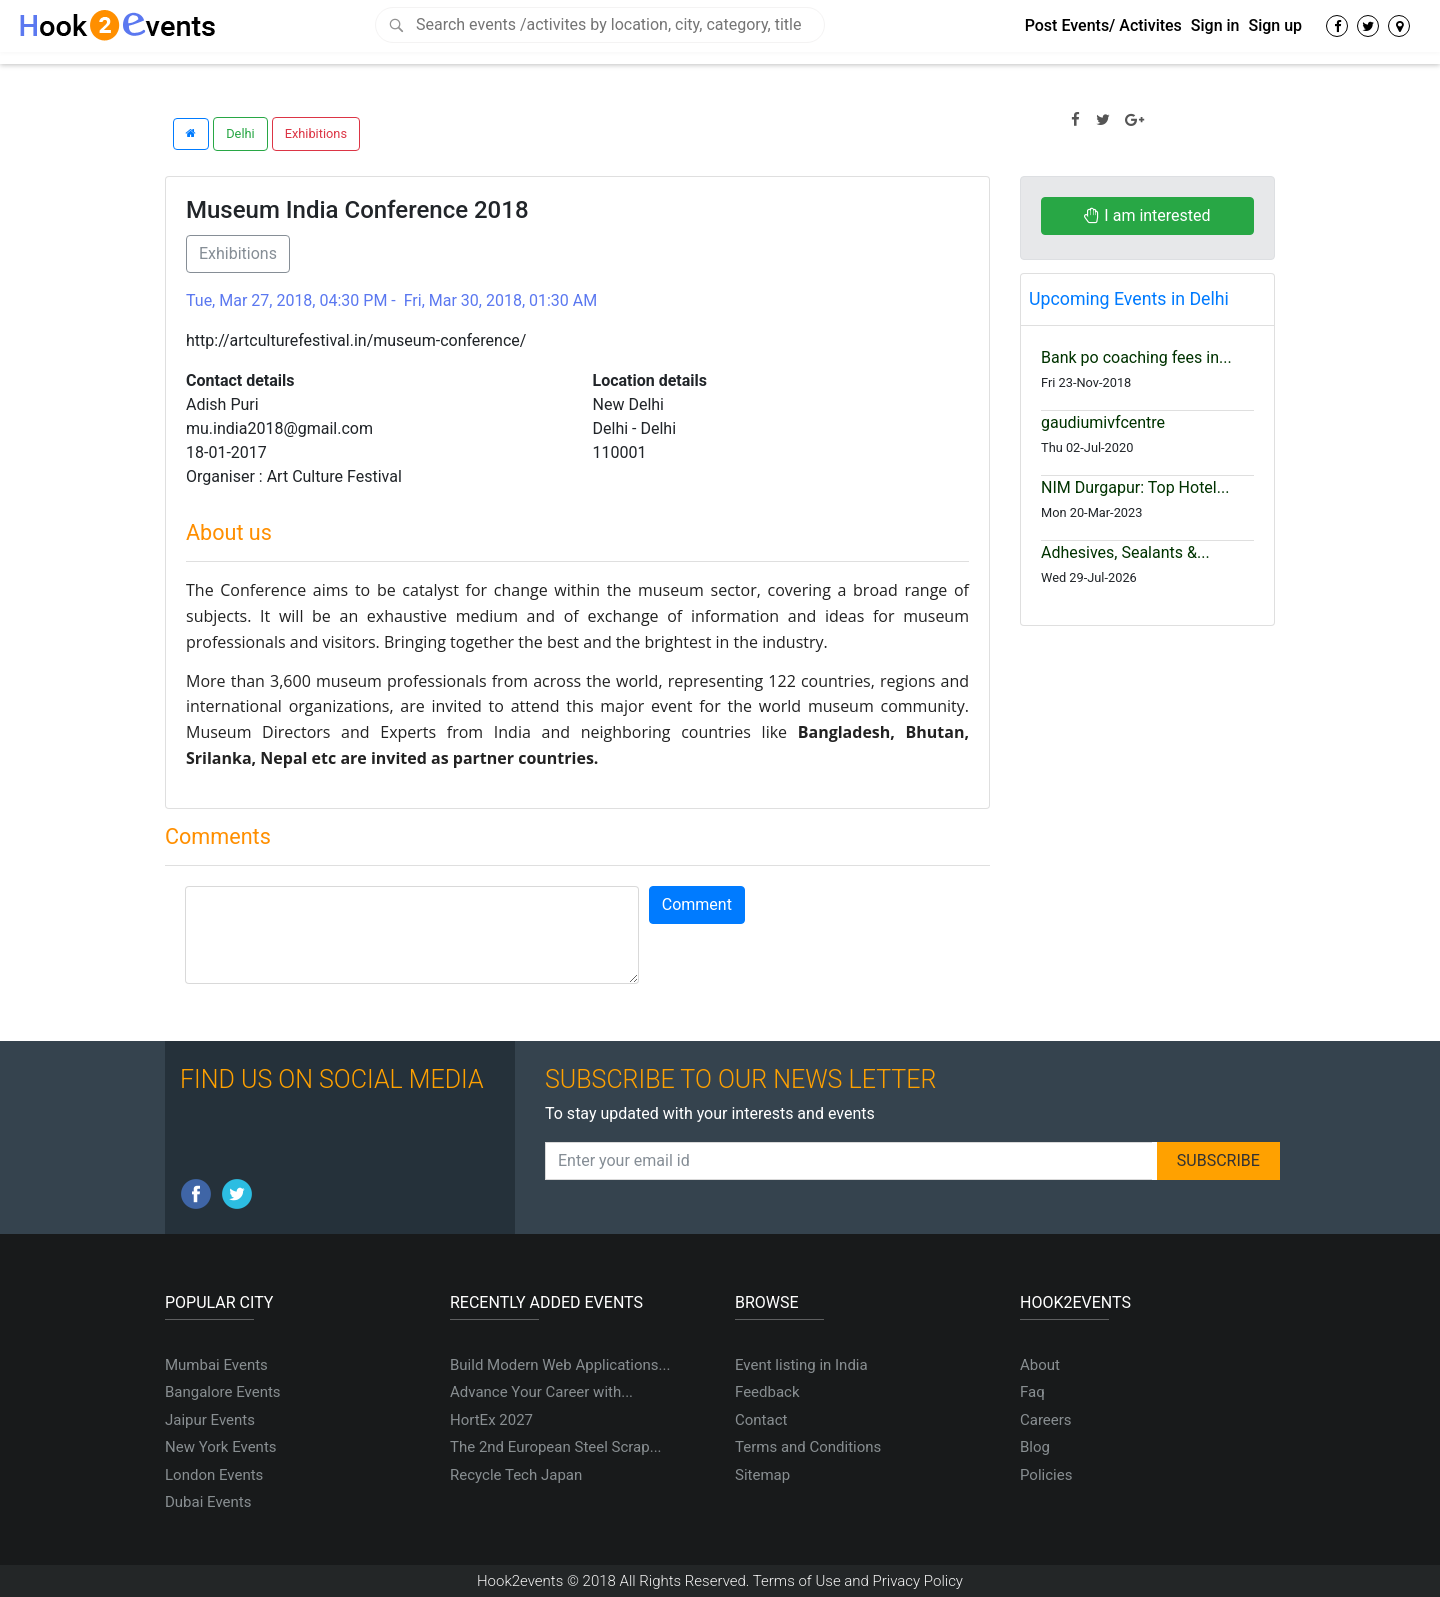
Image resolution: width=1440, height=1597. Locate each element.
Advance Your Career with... (541, 1392)
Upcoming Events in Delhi (1129, 299)
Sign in (1215, 25)
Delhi (240, 133)
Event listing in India (801, 1365)
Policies (1046, 1475)
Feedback (767, 1392)
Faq (1032, 1392)
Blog (1035, 1447)
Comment (697, 904)
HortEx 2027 (491, 1420)
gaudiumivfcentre (1103, 422)
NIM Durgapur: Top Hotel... (1135, 487)
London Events (214, 1475)
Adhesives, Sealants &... (1125, 552)
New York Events (221, 1447)
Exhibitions (316, 133)
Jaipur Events (210, 1420)
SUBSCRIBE (1218, 1160)
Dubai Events (208, 1502)
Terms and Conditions (808, 1447)
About (1040, 1365)
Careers (1046, 1420)
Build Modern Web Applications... (560, 1365)
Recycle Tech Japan (516, 1475)
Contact (761, 1420)
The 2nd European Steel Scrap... (556, 1447)
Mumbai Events (216, 1365)
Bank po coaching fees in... (1136, 357)
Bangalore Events (223, 1392)
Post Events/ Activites (1103, 25)
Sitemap (762, 1475)
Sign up (1275, 25)
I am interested (1147, 215)
